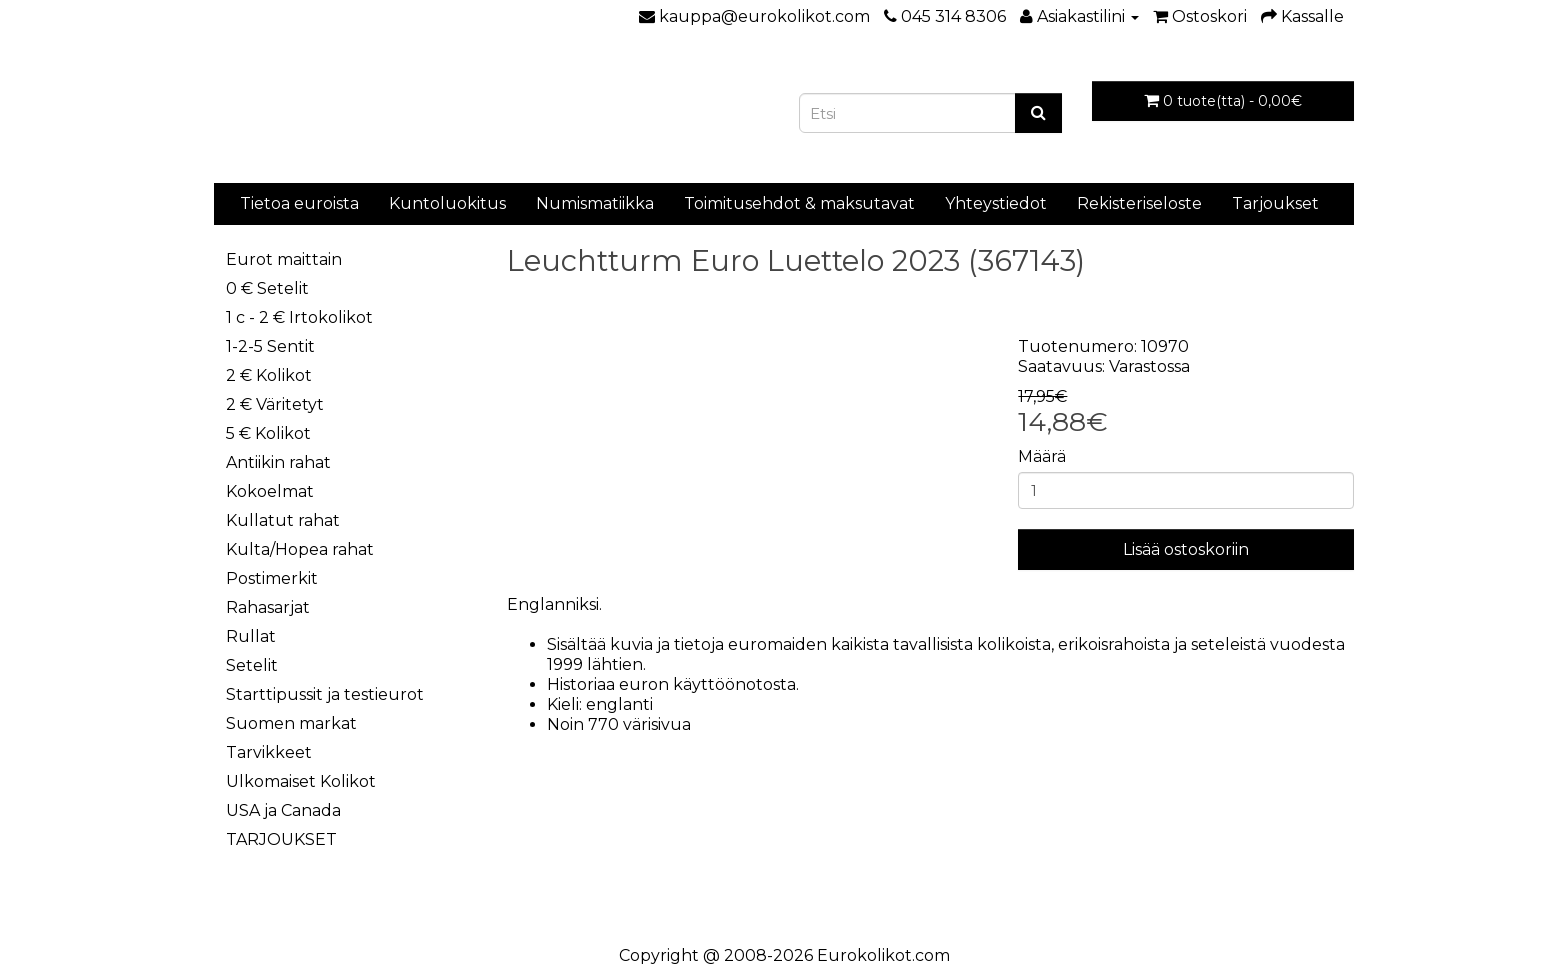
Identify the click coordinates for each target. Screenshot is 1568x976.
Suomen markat (291, 723)
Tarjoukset (1275, 203)
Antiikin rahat (278, 462)
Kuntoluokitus (447, 203)
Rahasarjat (268, 607)
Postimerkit (272, 578)
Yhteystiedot (996, 203)
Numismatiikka (595, 203)
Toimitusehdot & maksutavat (799, 203)
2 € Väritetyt (275, 404)
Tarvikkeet (269, 752)
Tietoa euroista (299, 203)
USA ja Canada (283, 810)
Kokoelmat (270, 491)
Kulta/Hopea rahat (300, 549)
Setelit (252, 665)
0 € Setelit (267, 288)
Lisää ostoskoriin (1186, 549)
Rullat (251, 636)
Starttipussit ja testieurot (325, 694)
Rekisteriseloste (1139, 203)
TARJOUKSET (281, 839)
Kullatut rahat (283, 520)
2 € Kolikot (269, 375)
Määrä (1042, 456)
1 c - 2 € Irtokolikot (299, 317)
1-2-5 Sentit (270, 346)
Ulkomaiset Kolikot (301, 781)
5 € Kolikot (268, 433)
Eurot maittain (284, 259)
